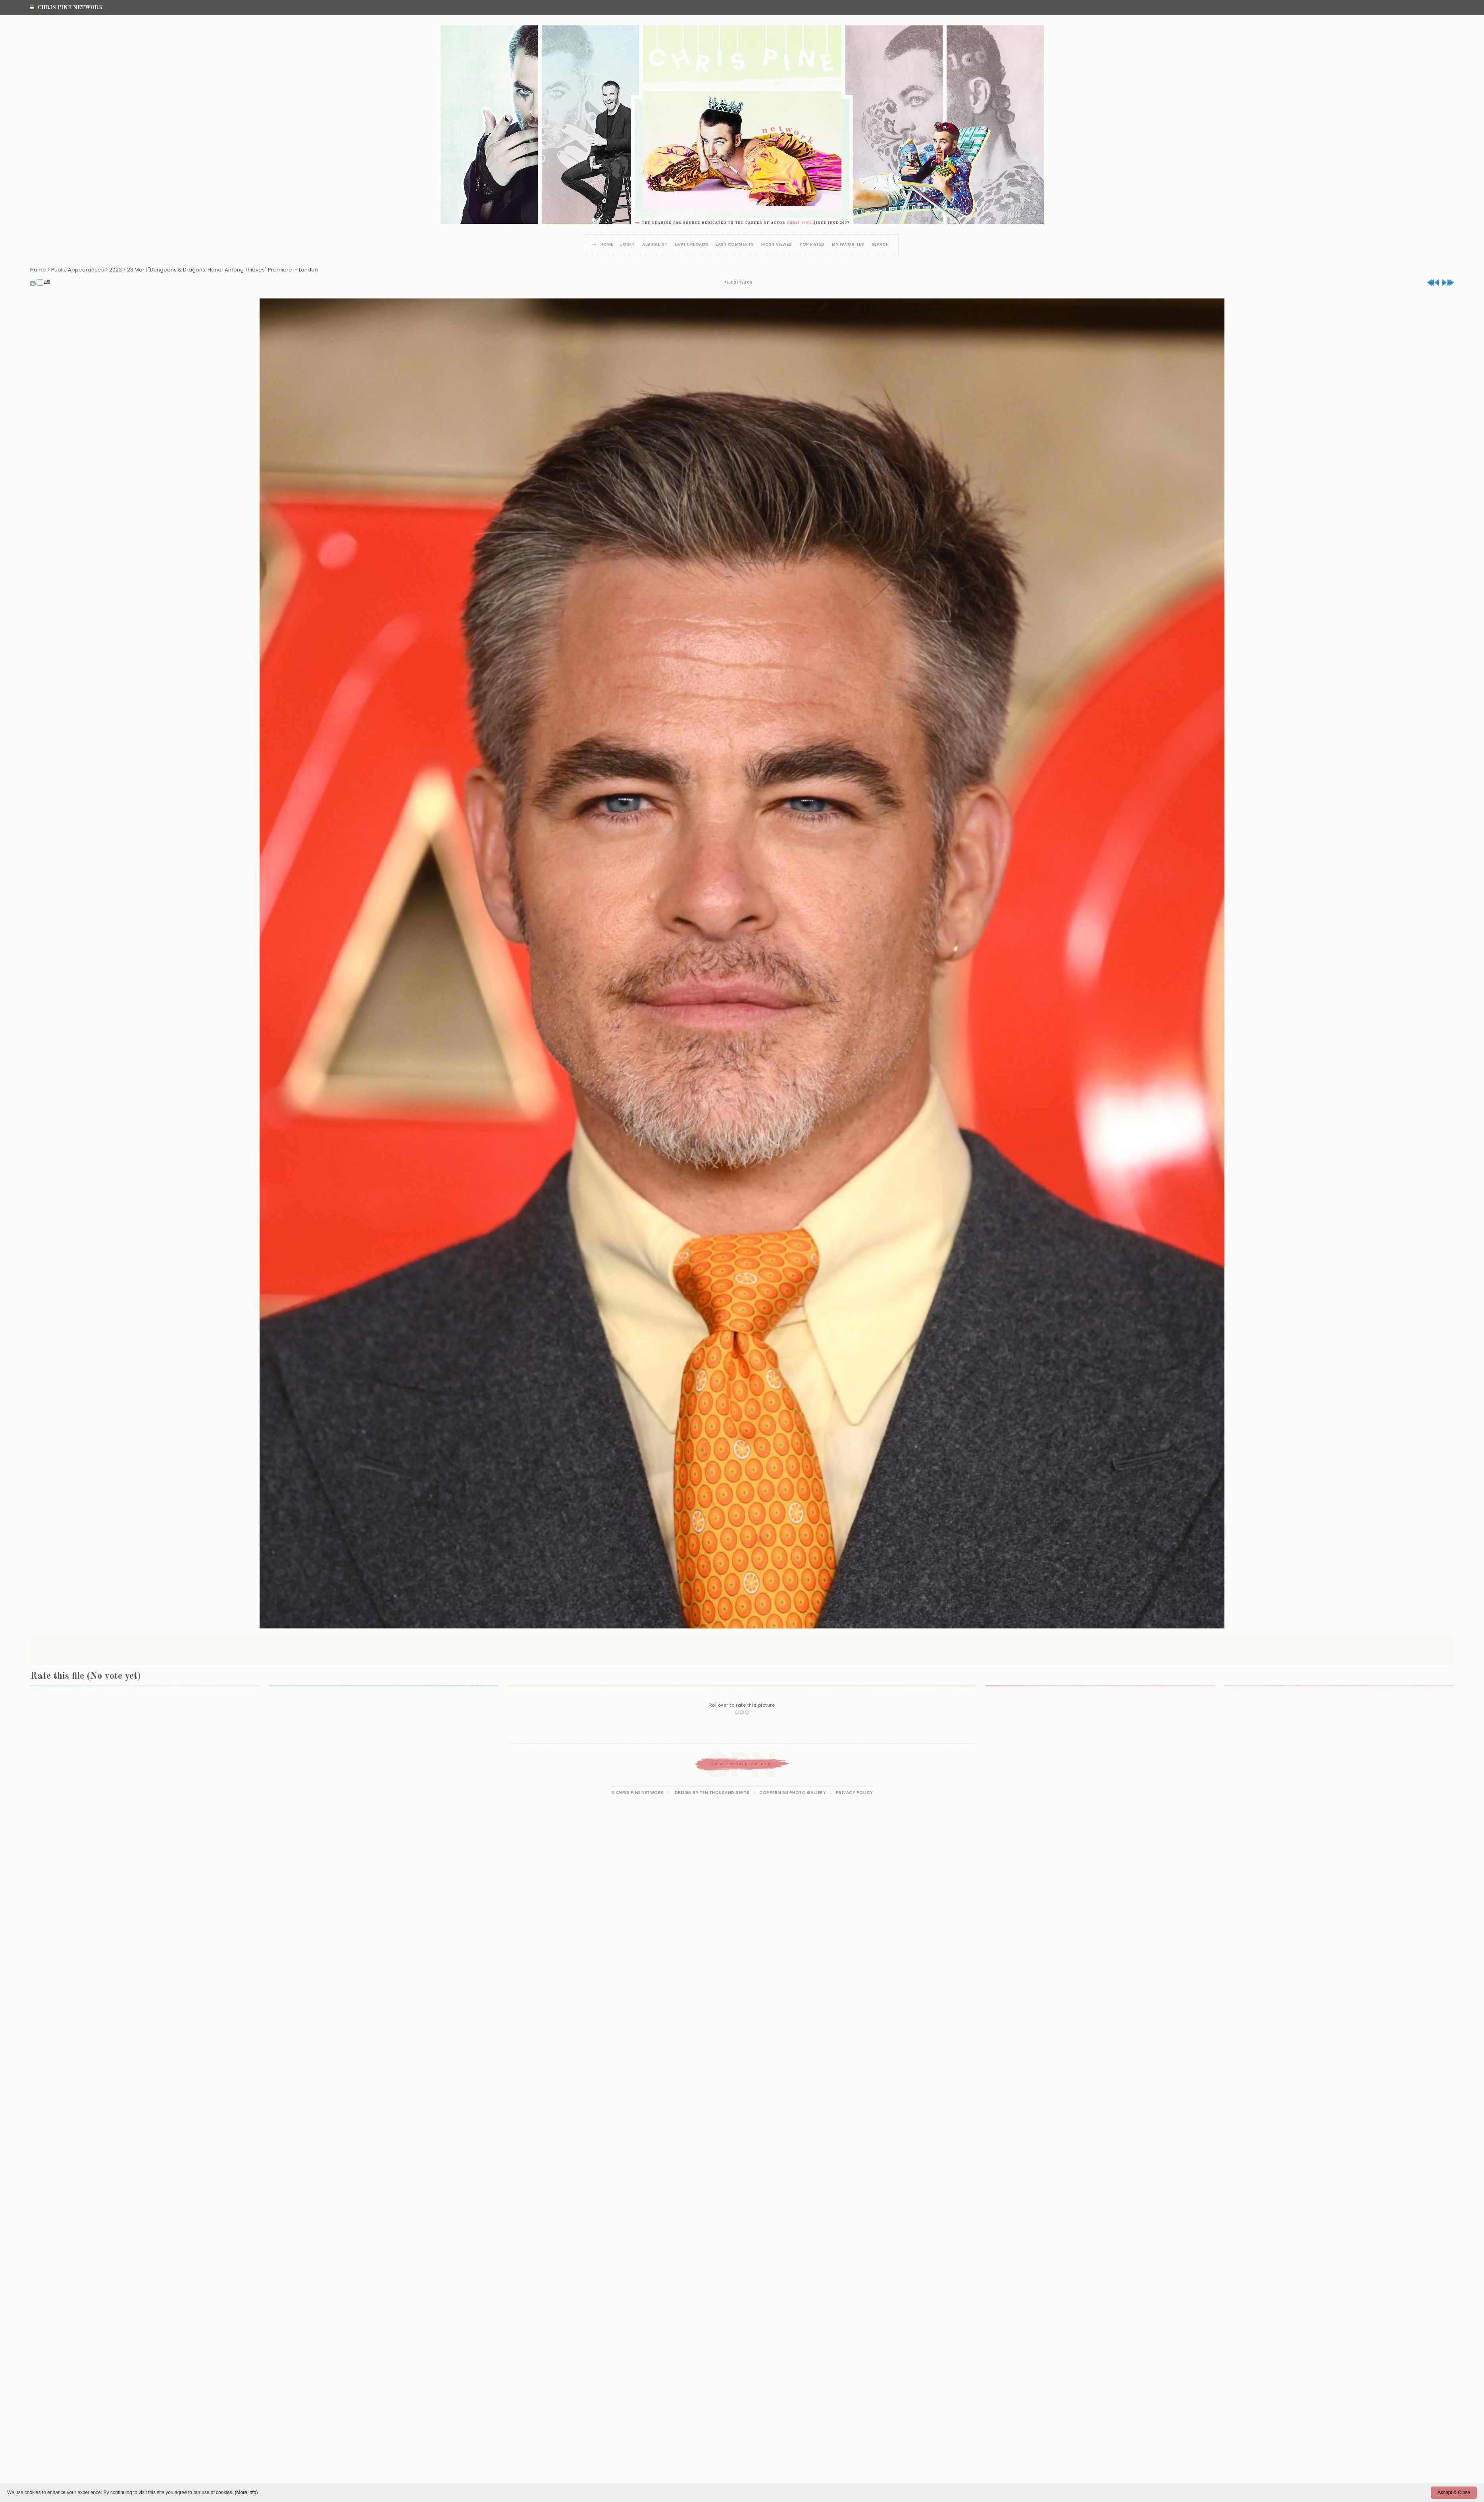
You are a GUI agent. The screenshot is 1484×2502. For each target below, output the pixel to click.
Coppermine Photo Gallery (792, 1793)
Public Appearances (77, 269)
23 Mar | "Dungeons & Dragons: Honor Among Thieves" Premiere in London (222, 269)
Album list (655, 244)
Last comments (735, 244)
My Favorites (848, 244)
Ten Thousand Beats (725, 1793)
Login (627, 244)
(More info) (246, 2492)
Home (607, 244)
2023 (115, 269)
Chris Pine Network (66, 7)
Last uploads (691, 244)
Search (880, 244)
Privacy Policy (854, 1793)
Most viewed (776, 244)
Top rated (812, 244)
